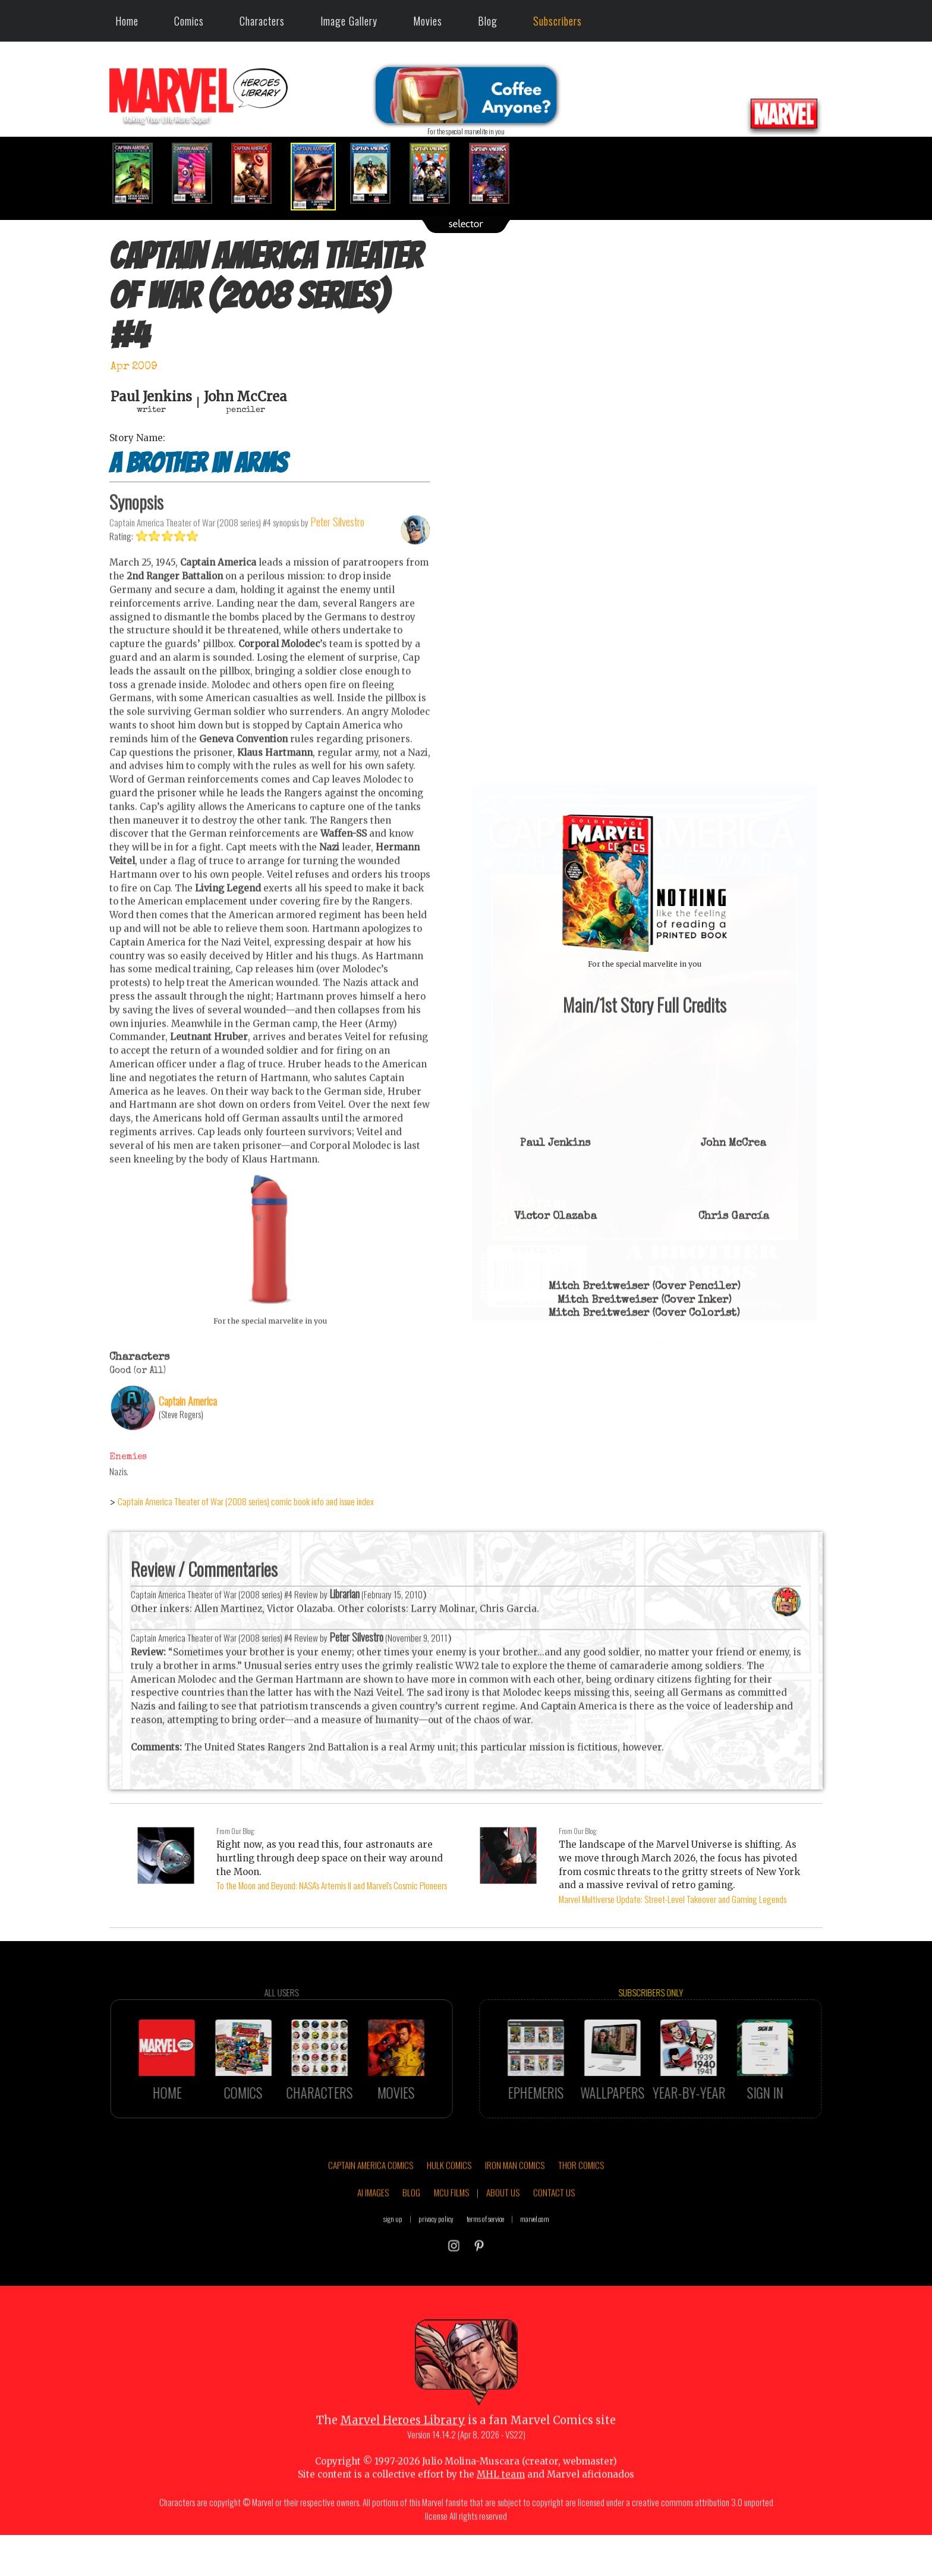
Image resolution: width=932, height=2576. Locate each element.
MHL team (501, 2523)
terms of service (485, 2267)
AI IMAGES (373, 2241)
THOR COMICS (581, 2213)
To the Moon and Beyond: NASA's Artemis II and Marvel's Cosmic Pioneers (331, 1885)
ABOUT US (502, 2241)
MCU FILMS (451, 2241)
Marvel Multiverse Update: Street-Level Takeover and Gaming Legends (672, 1898)
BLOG (411, 2241)
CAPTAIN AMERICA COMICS (370, 2213)
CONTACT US (554, 2241)
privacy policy (436, 2267)
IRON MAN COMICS (514, 2213)
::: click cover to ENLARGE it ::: (644, 788)
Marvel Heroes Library (402, 2469)
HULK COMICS (449, 2213)
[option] (139, 173)
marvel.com (534, 2267)
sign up (392, 2267)
